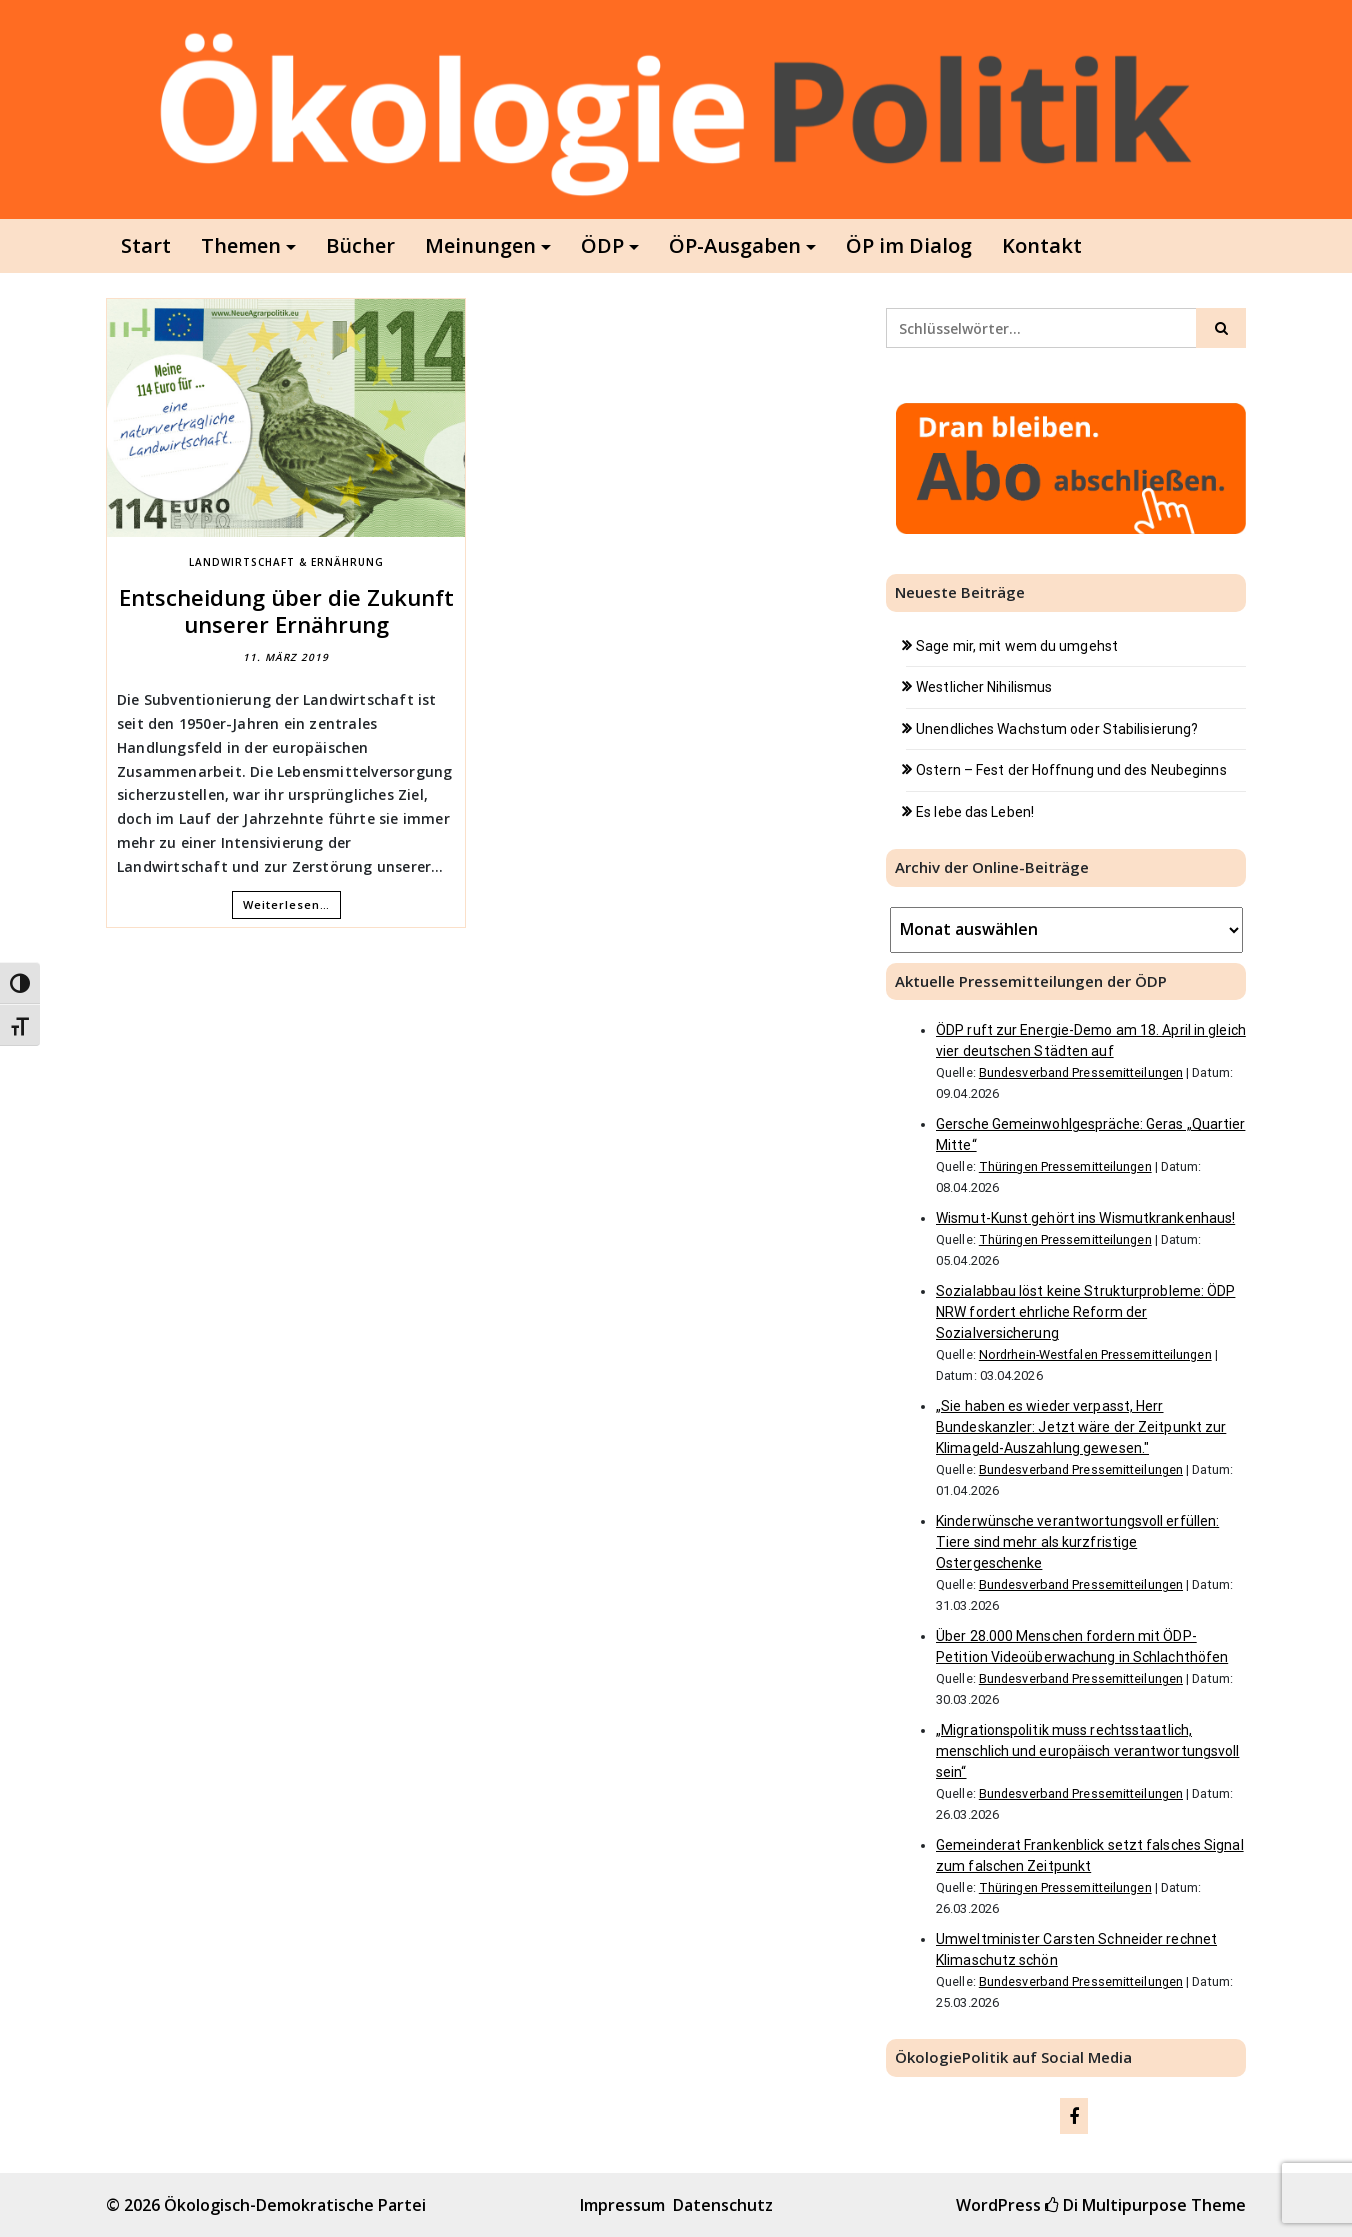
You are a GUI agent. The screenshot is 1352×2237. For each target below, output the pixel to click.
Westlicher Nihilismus (984, 687)
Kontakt (1042, 245)
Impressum (622, 2205)
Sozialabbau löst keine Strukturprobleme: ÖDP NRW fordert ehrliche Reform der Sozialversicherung (1085, 1312)
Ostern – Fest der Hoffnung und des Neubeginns (1071, 770)
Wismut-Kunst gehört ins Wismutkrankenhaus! (1085, 1218)
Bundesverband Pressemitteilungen (1081, 1072)
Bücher (360, 245)
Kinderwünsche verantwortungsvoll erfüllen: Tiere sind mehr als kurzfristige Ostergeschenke (1077, 1542)
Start (146, 245)
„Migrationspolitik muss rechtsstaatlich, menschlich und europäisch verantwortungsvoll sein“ (1087, 1751)
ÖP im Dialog (909, 245)
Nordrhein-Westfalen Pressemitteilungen (1095, 1354)
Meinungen (480, 245)
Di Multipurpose (1116, 2205)
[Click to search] (1221, 328)
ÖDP (602, 245)
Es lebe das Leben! (975, 812)
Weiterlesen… (286, 904)
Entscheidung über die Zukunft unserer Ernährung (286, 610)
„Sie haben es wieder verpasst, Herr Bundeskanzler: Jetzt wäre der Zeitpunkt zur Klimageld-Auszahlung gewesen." (1081, 1427)
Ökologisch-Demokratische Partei (295, 2205)
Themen (241, 245)
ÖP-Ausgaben (735, 245)
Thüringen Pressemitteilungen (1065, 1166)
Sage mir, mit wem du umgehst (1017, 646)
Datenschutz (723, 2205)
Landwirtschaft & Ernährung (286, 562)
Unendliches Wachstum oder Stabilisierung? (1057, 729)
